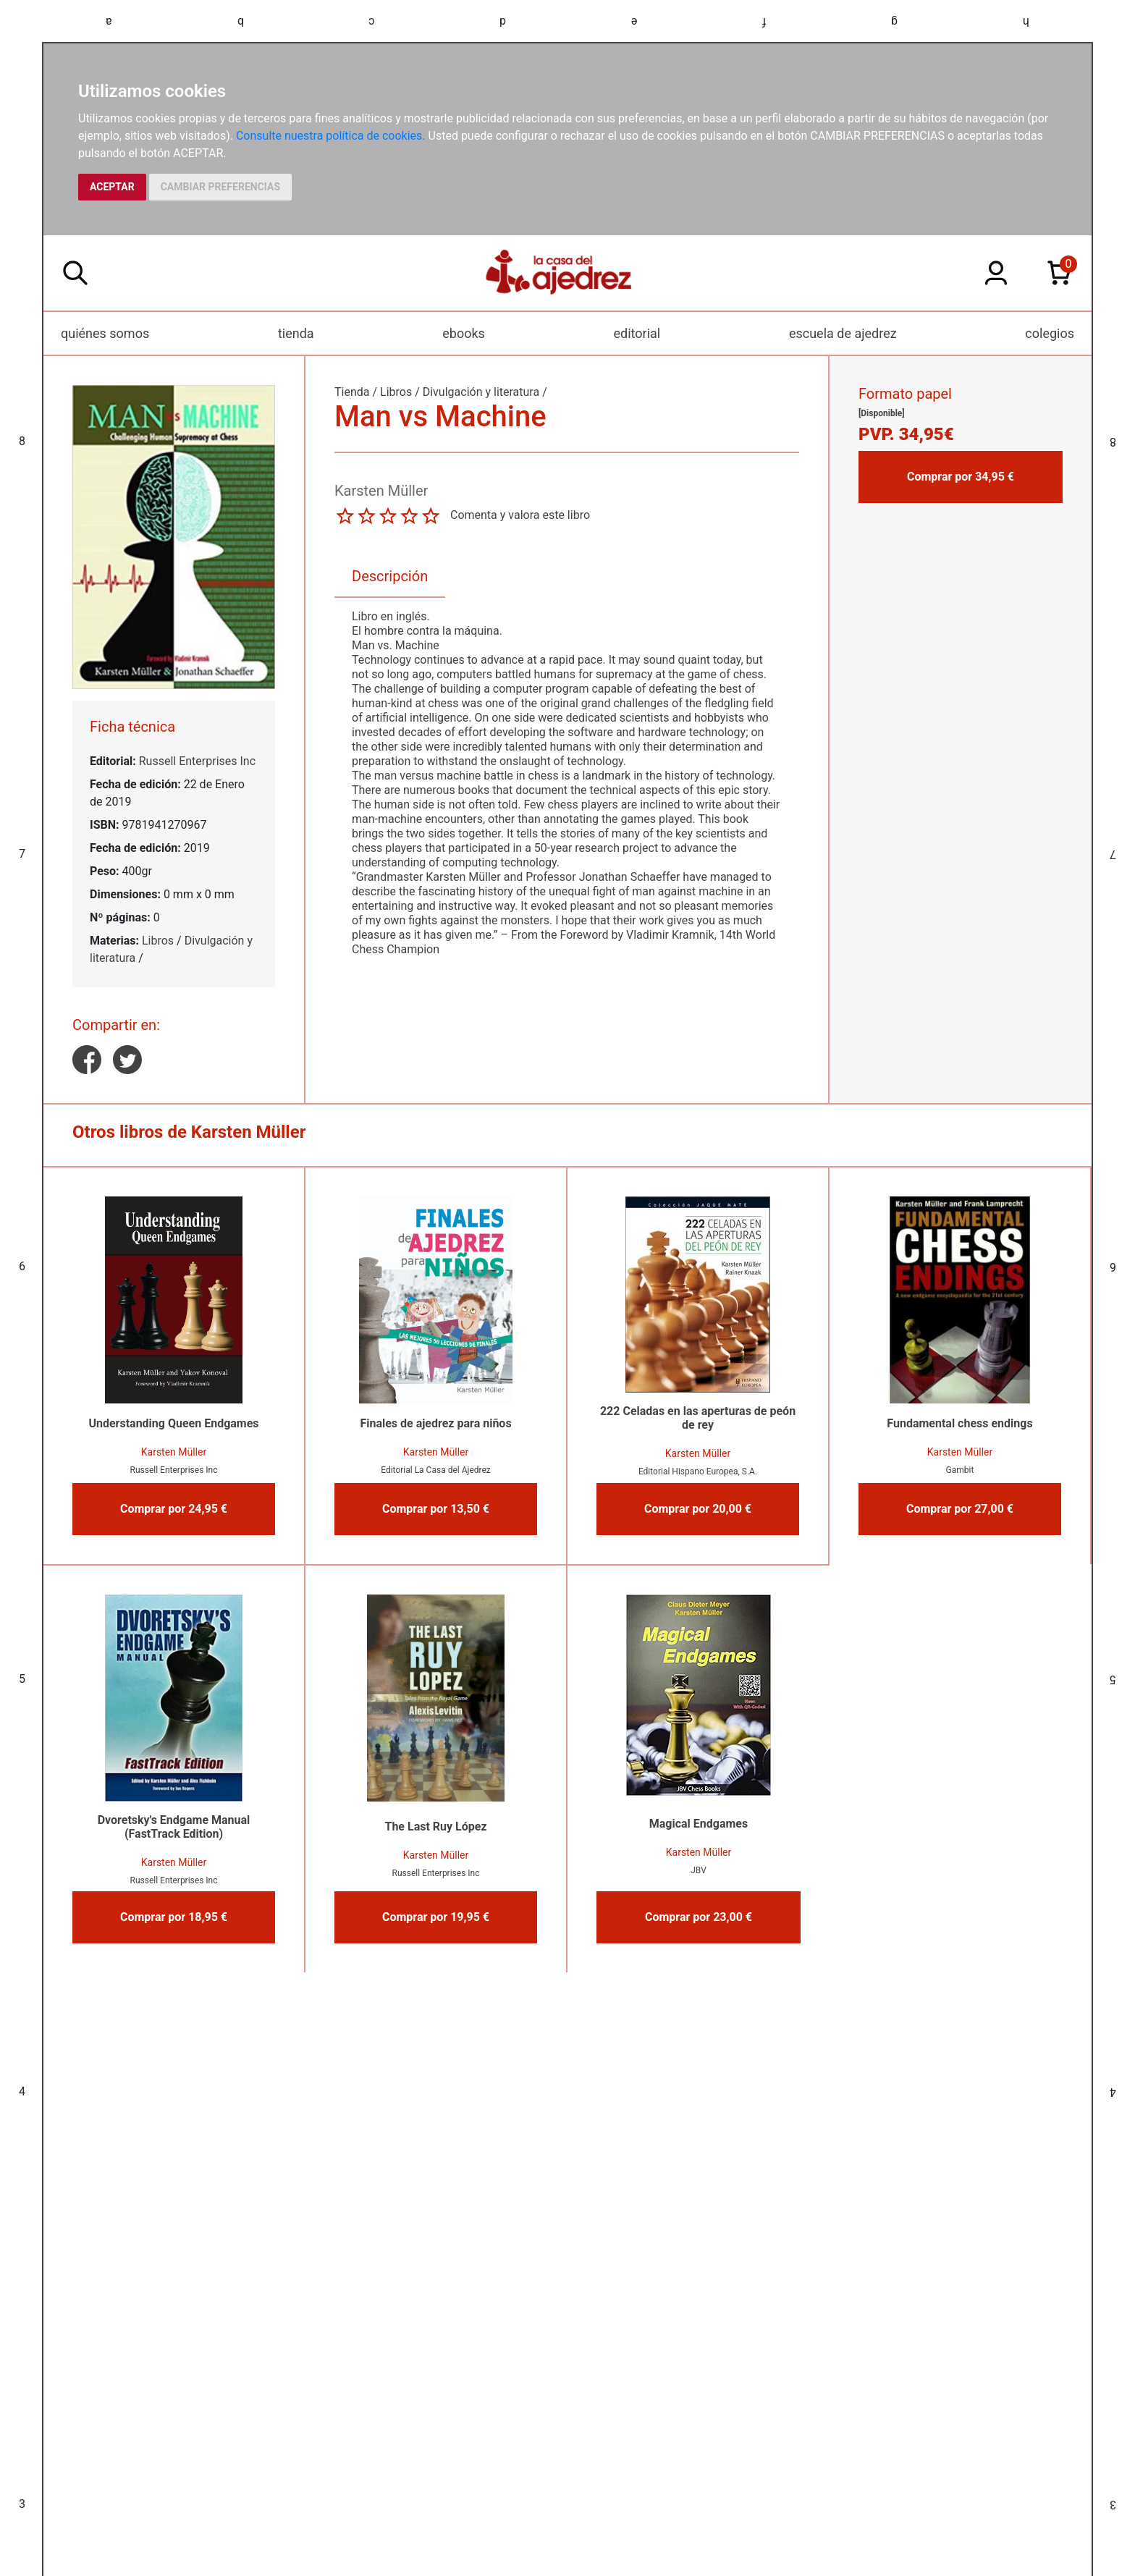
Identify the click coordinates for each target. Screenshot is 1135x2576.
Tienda (351, 392)
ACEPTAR (112, 187)
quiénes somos (105, 333)
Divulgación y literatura (481, 392)
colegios (1049, 333)
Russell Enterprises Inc (197, 761)
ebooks (463, 333)
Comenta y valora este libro (520, 515)
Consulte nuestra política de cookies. (331, 136)
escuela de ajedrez (843, 333)
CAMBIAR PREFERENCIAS (220, 187)
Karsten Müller (174, 1452)
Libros (158, 940)
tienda (296, 333)
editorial (637, 333)
